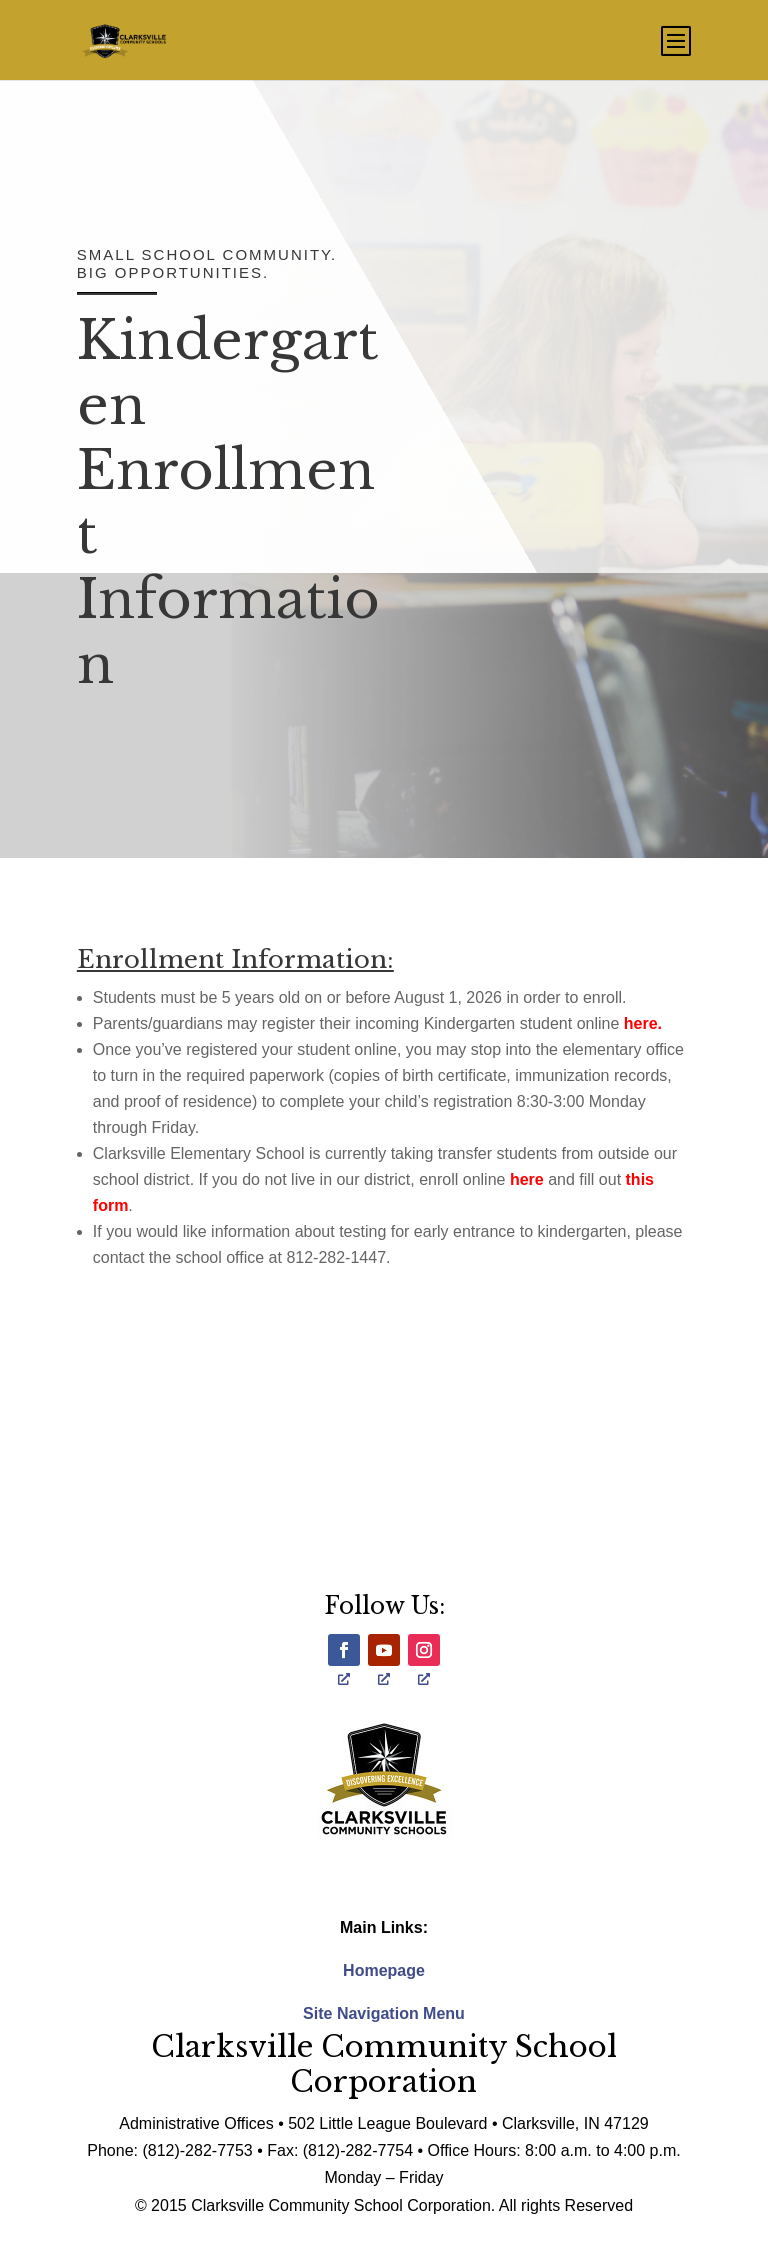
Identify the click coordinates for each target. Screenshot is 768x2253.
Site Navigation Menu (384, 2013)
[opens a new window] (344, 1650)
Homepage (384, 1970)
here (527, 1179)
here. (643, 1023)
